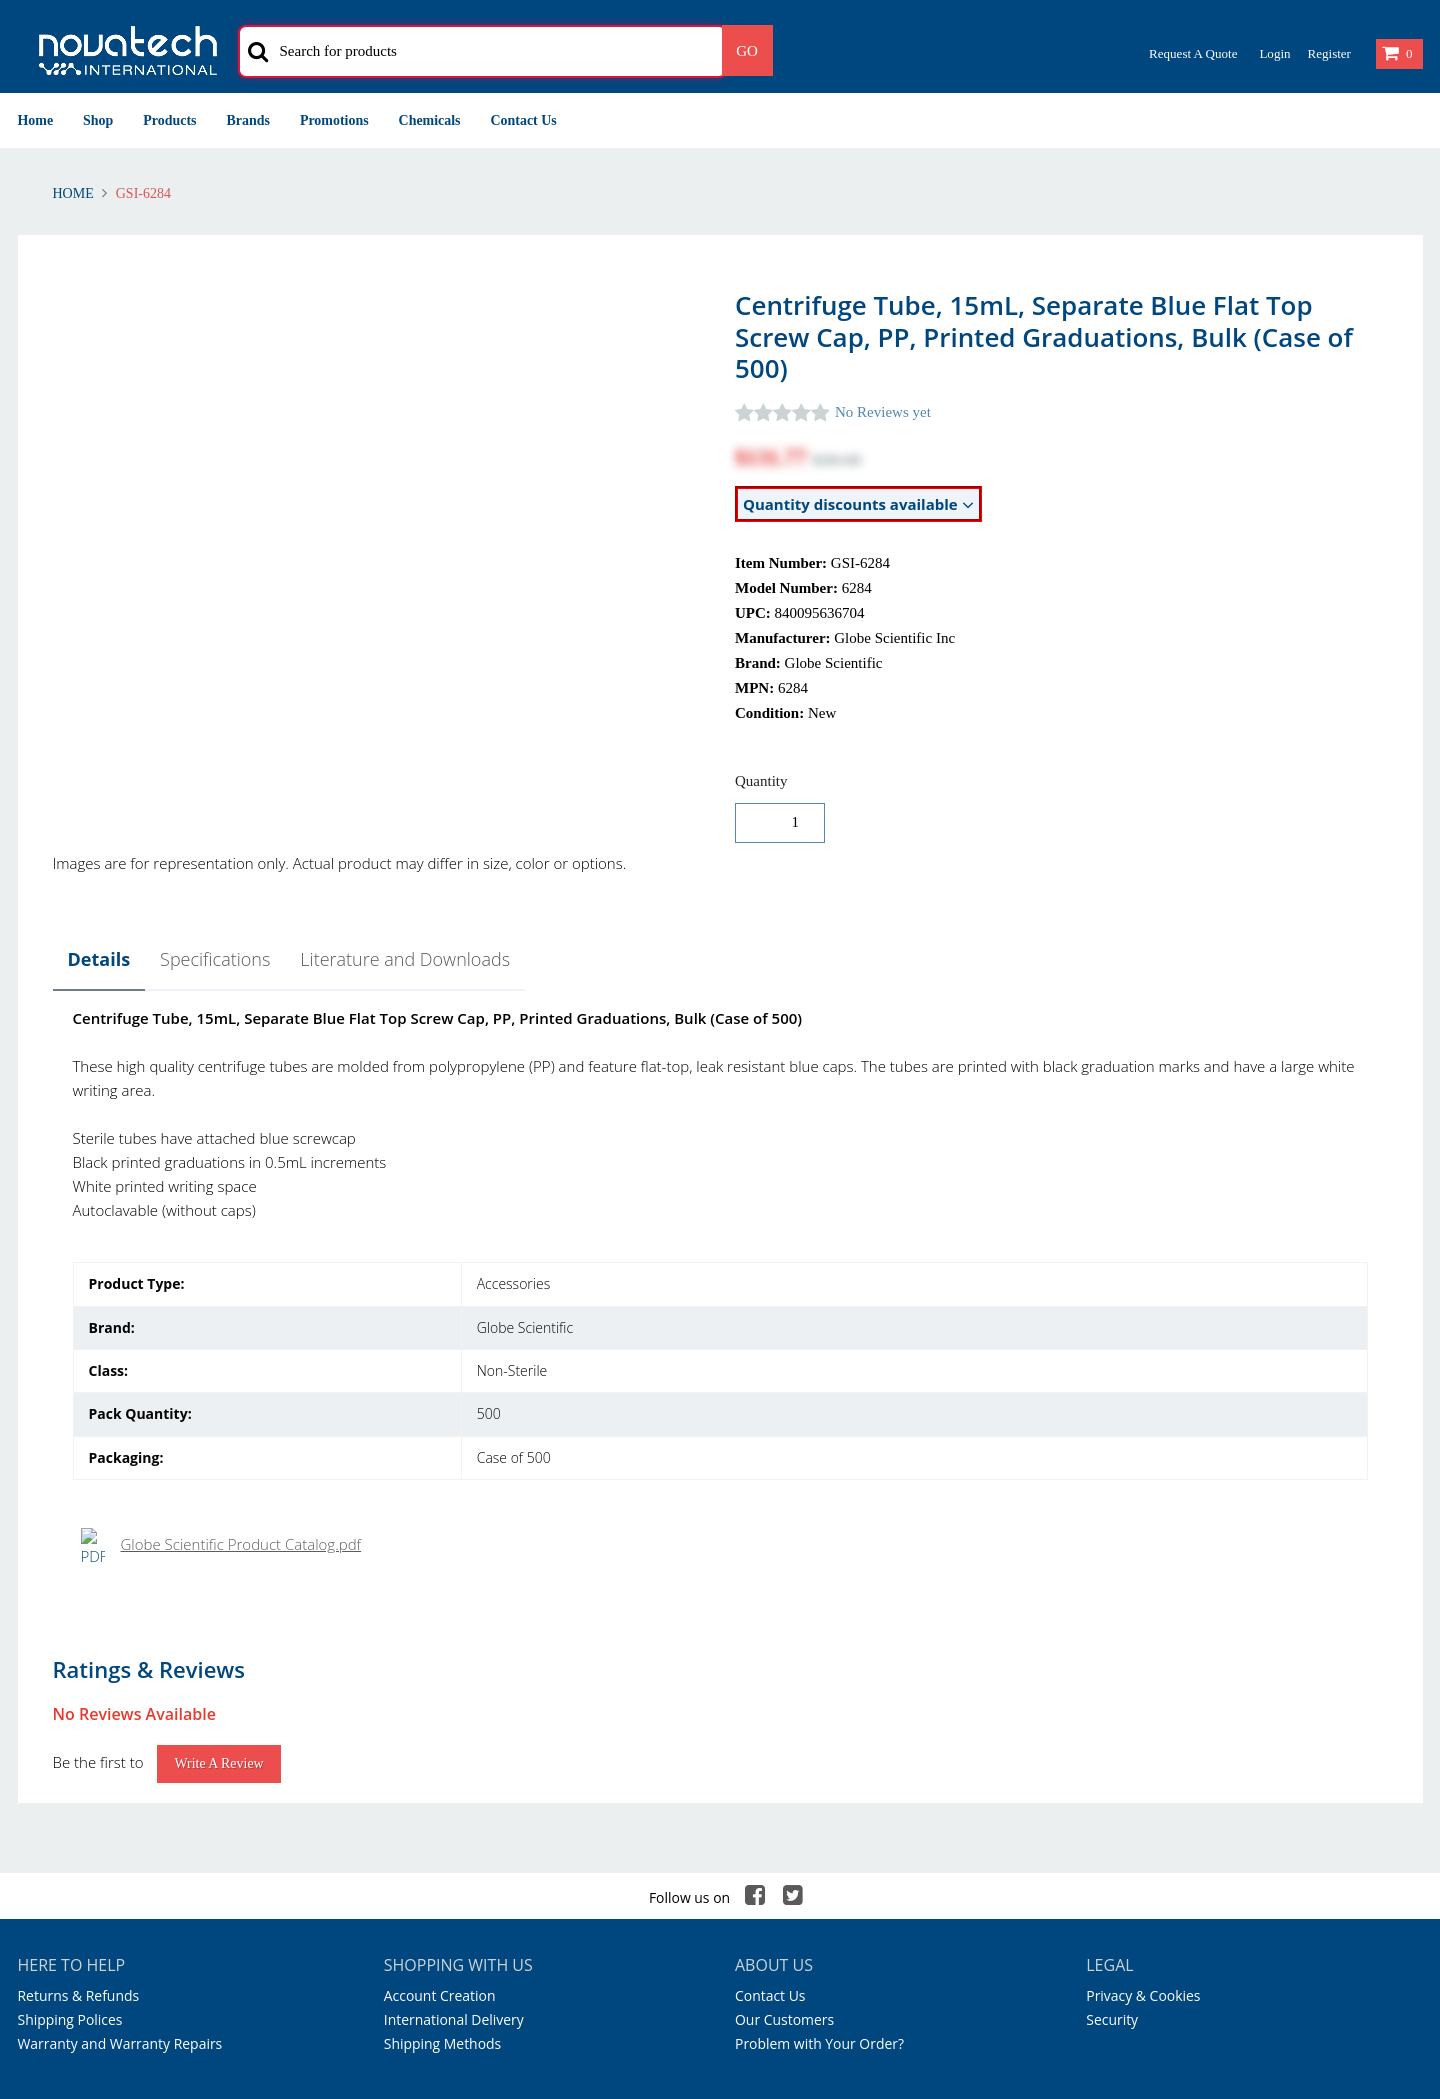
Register (1328, 53)
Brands (248, 120)
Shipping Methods (442, 1654)
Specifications (215, 959)
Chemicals (430, 120)
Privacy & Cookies (1143, 1606)
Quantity (761, 781)
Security (1112, 1630)
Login (1274, 53)
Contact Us (524, 120)
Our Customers (784, 1630)
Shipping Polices (70, 1630)
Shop (98, 120)
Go (747, 51)
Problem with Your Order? (819, 1654)
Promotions (334, 120)
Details (99, 959)
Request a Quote (1193, 53)
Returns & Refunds (79, 1606)
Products (169, 120)
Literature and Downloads (405, 959)
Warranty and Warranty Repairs (120, 1654)
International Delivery (454, 1630)
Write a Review (218, 1374)
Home (36, 120)
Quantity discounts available (858, 504)
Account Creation (440, 1606)
